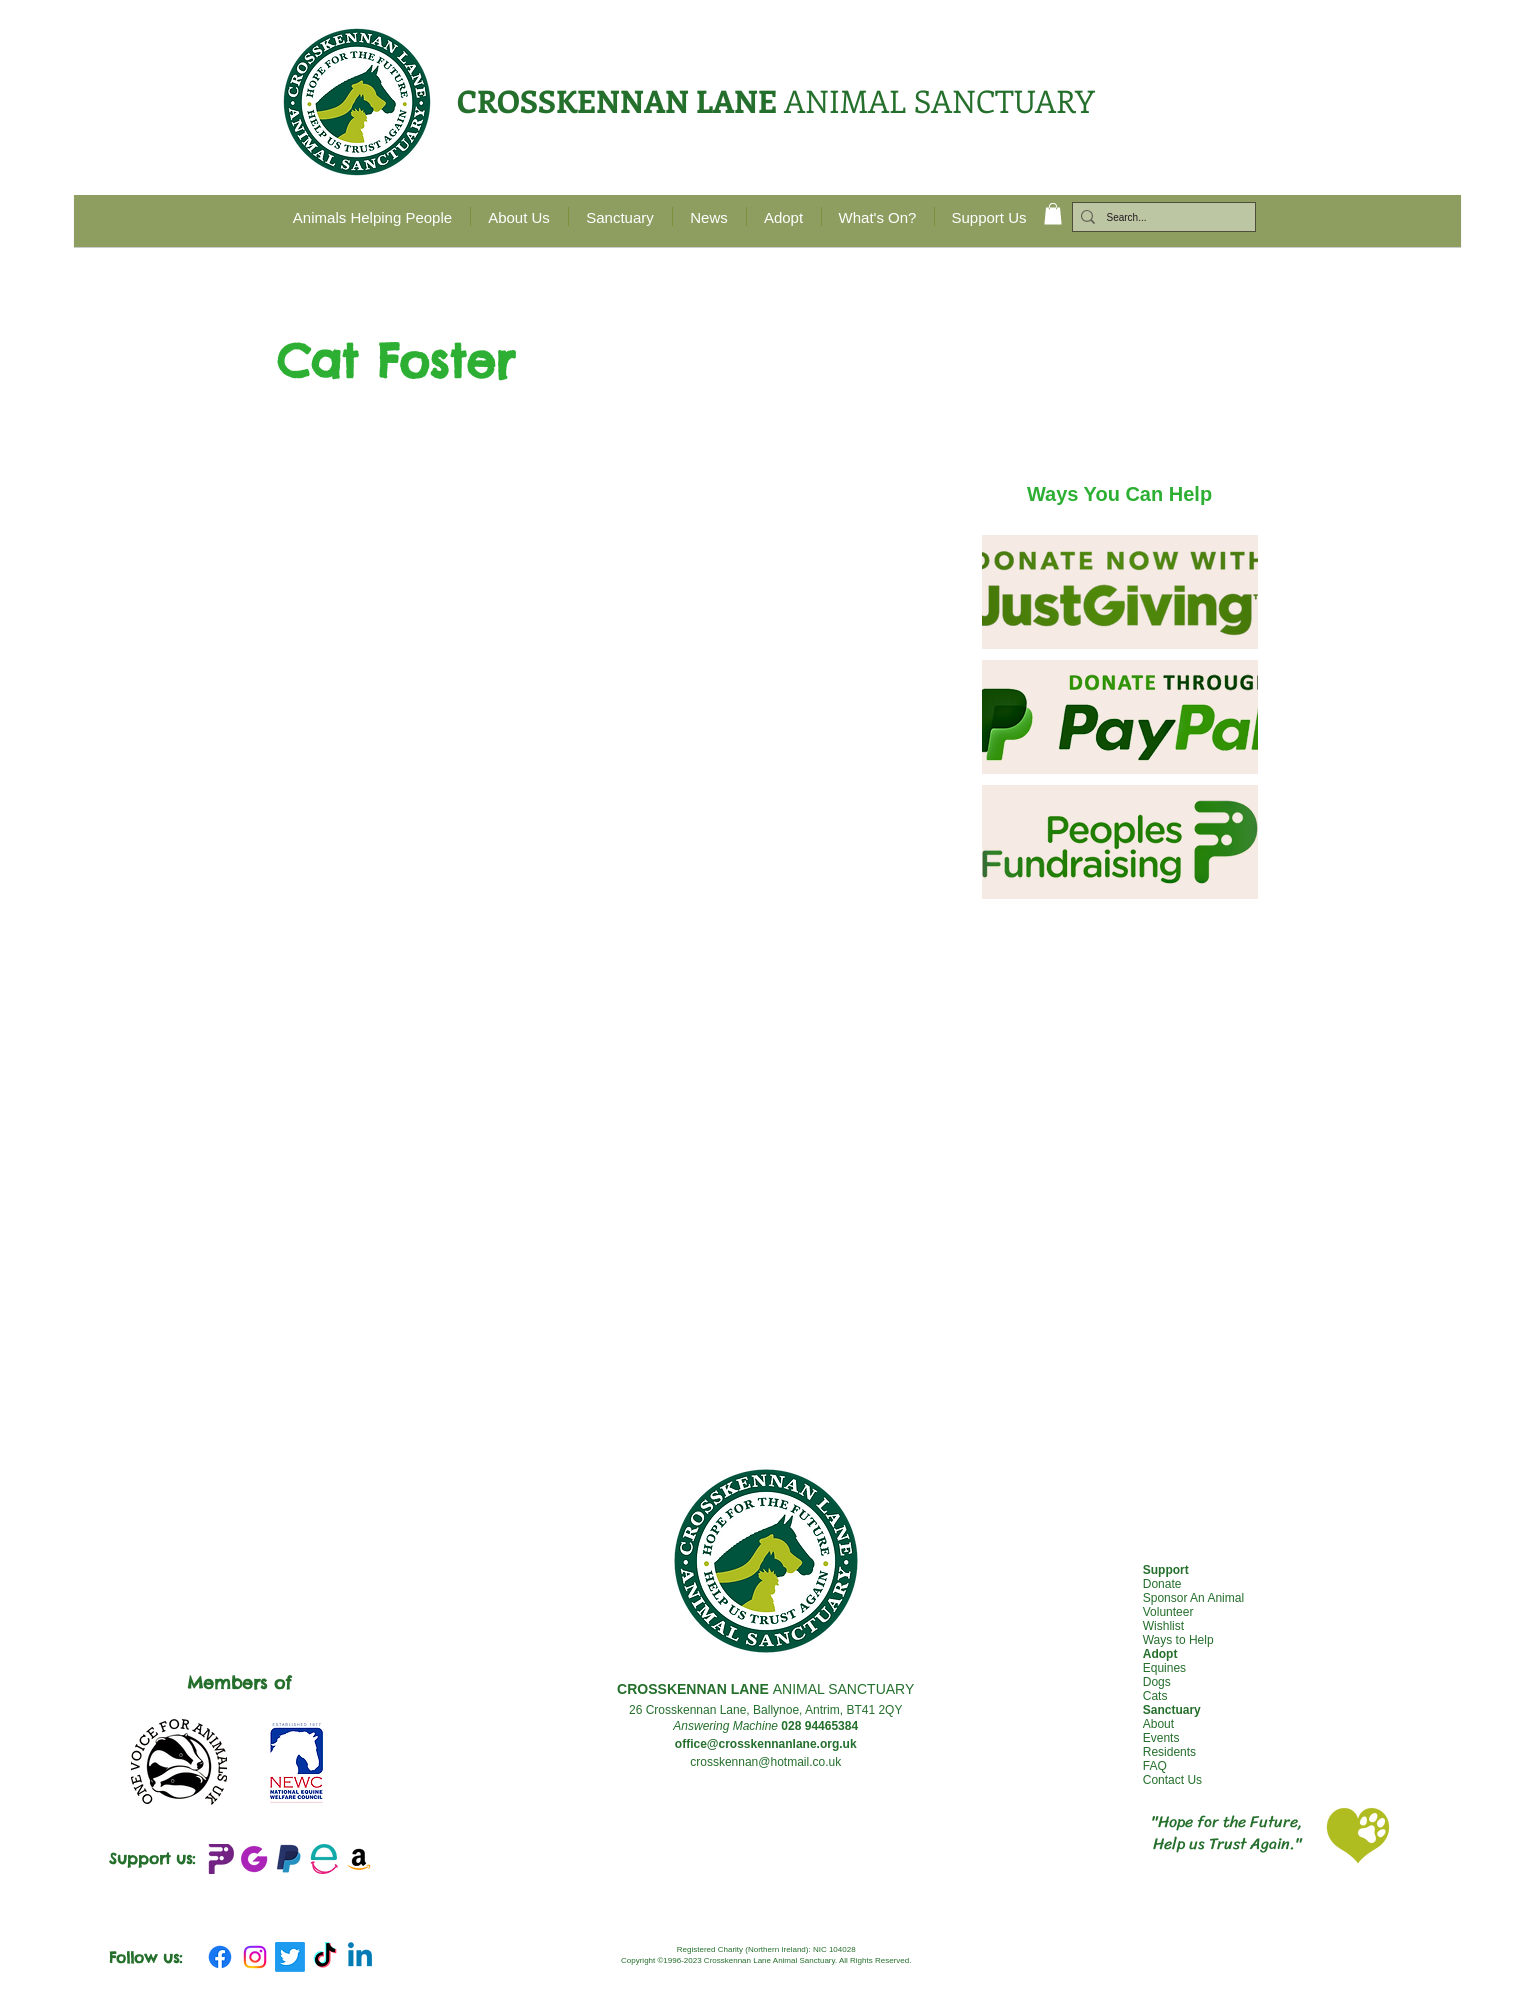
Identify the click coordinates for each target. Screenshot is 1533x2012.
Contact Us (1172, 1780)
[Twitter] (290, 1957)
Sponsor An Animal (1193, 1598)
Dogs (1157, 1682)
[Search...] (1160, 218)
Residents (1169, 1752)
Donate (1162, 1584)
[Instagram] (255, 1957)
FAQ (1155, 1766)
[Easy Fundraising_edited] (324, 1859)
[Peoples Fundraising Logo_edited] (219, 1859)
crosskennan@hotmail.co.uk (765, 1762)
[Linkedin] (360, 1957)
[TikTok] (325, 1957)
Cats (1155, 1696)
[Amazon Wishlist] (359, 1859)
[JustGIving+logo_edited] (254, 1859)
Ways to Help (1178, 1640)
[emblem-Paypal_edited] (289, 1859)
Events (1161, 1738)
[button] (1053, 214)
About (1158, 1724)
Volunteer (1168, 1612)
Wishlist (1163, 1626)
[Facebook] (220, 1957)
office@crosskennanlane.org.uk (766, 1744)
